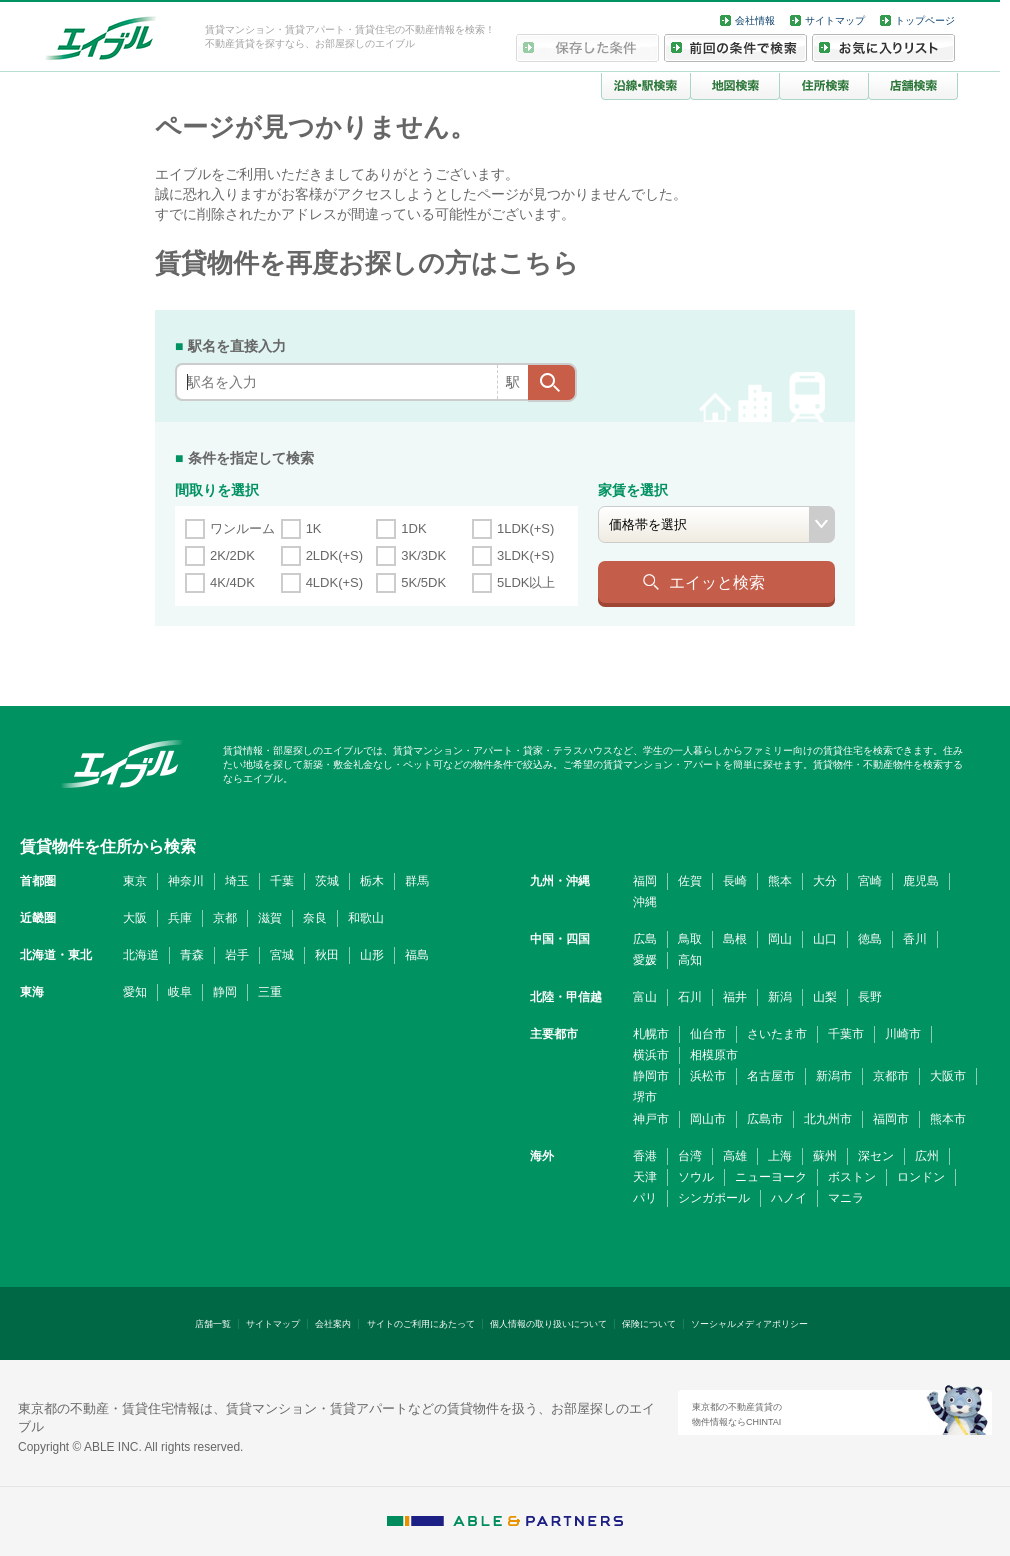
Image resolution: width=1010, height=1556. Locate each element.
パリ (645, 1198)
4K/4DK (232, 582)
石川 (690, 997)
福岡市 (891, 1119)
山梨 (825, 997)
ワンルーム (242, 528)
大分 (825, 881)
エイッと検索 (717, 582)
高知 (690, 960)
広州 (927, 1156)
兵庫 (180, 918)
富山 (645, 997)
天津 (645, 1177)
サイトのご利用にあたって (421, 1324)
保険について (649, 1324)
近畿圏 (38, 918)
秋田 (327, 955)
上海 (780, 1156)
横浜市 (651, 1055)
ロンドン (921, 1177)
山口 (825, 939)
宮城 (282, 955)
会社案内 (333, 1324)
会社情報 (755, 20)
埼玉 (237, 881)
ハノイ (789, 1198)
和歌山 (366, 918)
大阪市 (948, 1076)
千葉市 (846, 1034)
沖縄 (645, 902)
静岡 (225, 992)
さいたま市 (777, 1034)
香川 (915, 939)
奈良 (315, 918)
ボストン (852, 1177)
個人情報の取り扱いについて (548, 1324)
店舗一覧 (213, 1324)
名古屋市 (771, 1076)
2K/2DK (232, 555)
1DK (413, 528)
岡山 (780, 939)
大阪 (135, 918)
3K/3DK (423, 555)
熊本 (780, 881)
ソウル (696, 1177)
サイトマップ (835, 20)
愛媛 (645, 960)
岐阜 (180, 992)
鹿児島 (921, 881)
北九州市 (828, 1119)
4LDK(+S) (334, 582)
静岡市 (651, 1076)
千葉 (282, 881)
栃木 (372, 881)
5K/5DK (423, 582)
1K (314, 528)
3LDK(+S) (525, 555)
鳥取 (690, 939)
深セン (876, 1156)
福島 (417, 955)
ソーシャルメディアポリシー (749, 1324)
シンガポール (714, 1198)
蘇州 (825, 1156)
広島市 (765, 1119)
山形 (372, 955)
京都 (225, 918)
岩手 (237, 955)
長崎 (735, 881)
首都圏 (38, 881)
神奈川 (186, 881)
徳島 (870, 939)
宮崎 (870, 881)
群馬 (417, 881)
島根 (735, 939)
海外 (542, 1156)
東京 (135, 881)
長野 (870, 997)
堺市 (645, 1097)
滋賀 (270, 918)
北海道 (141, 955)
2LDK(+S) (334, 555)
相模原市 (714, 1055)
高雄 (735, 1156)
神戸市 (651, 1119)
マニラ (846, 1198)
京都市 (891, 1076)
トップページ (925, 20)
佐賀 (690, 881)
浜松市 (708, 1076)
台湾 (690, 1156)
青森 (192, 955)
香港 (645, 1156)
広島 (645, 939)
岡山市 (708, 1119)
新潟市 (834, 1076)
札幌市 (651, 1034)
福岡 (645, 881)
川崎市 (903, 1034)
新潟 (780, 997)
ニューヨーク (771, 1177)
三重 (270, 992)
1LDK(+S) (525, 528)
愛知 (135, 992)
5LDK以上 (526, 582)
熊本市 (948, 1119)
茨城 (327, 881)
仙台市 (708, 1034)
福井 (735, 997)
